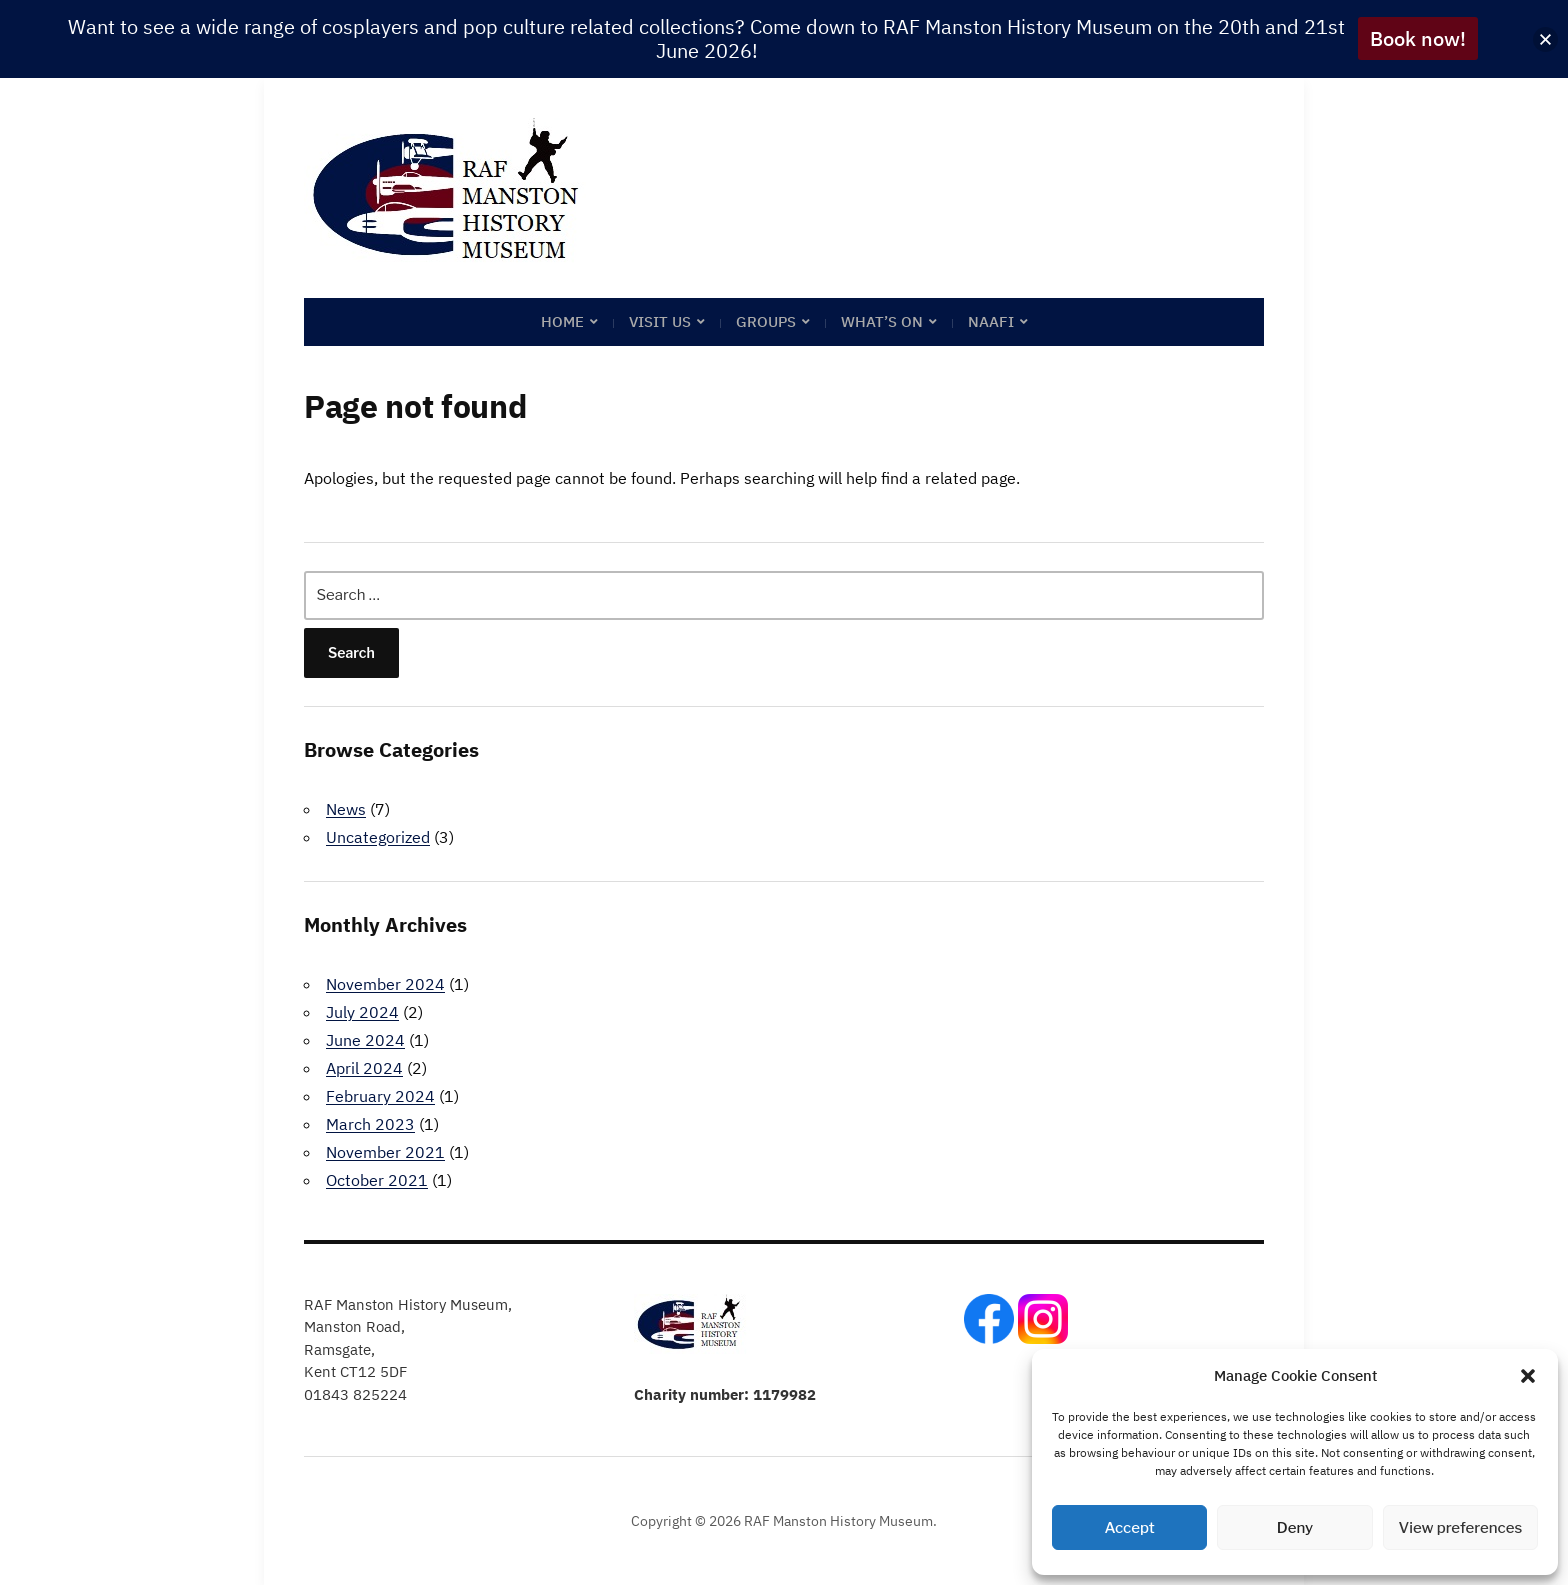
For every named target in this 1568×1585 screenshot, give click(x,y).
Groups (766, 321)
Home (562, 321)
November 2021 (385, 1152)
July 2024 (362, 1012)
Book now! (1418, 38)
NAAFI (991, 321)
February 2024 (380, 1096)
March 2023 (370, 1124)
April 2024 (364, 1068)
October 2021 (377, 1180)
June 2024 (365, 1040)
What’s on (882, 321)
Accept (1130, 1528)
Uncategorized (378, 837)
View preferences (1460, 1528)
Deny (1295, 1528)
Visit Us (660, 321)
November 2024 (385, 984)
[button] (1528, 1376)
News (346, 809)
